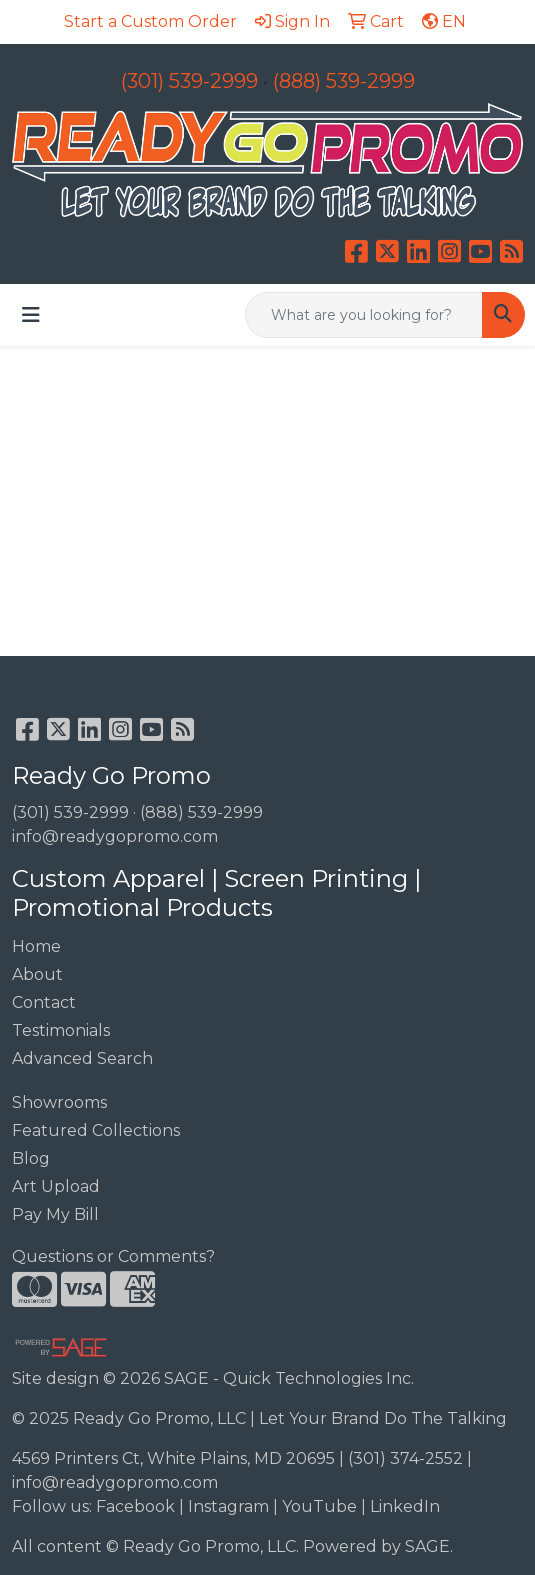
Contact (44, 1002)
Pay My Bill (55, 1214)
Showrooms (59, 1102)
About (37, 974)
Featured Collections (96, 1130)
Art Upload (56, 1186)
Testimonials (61, 1030)
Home (36, 946)
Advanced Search (82, 1058)
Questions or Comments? (113, 1256)
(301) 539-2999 (189, 81)
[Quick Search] (364, 315)
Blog (31, 1158)
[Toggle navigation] (31, 315)
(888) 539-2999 (344, 81)
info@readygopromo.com (115, 836)
